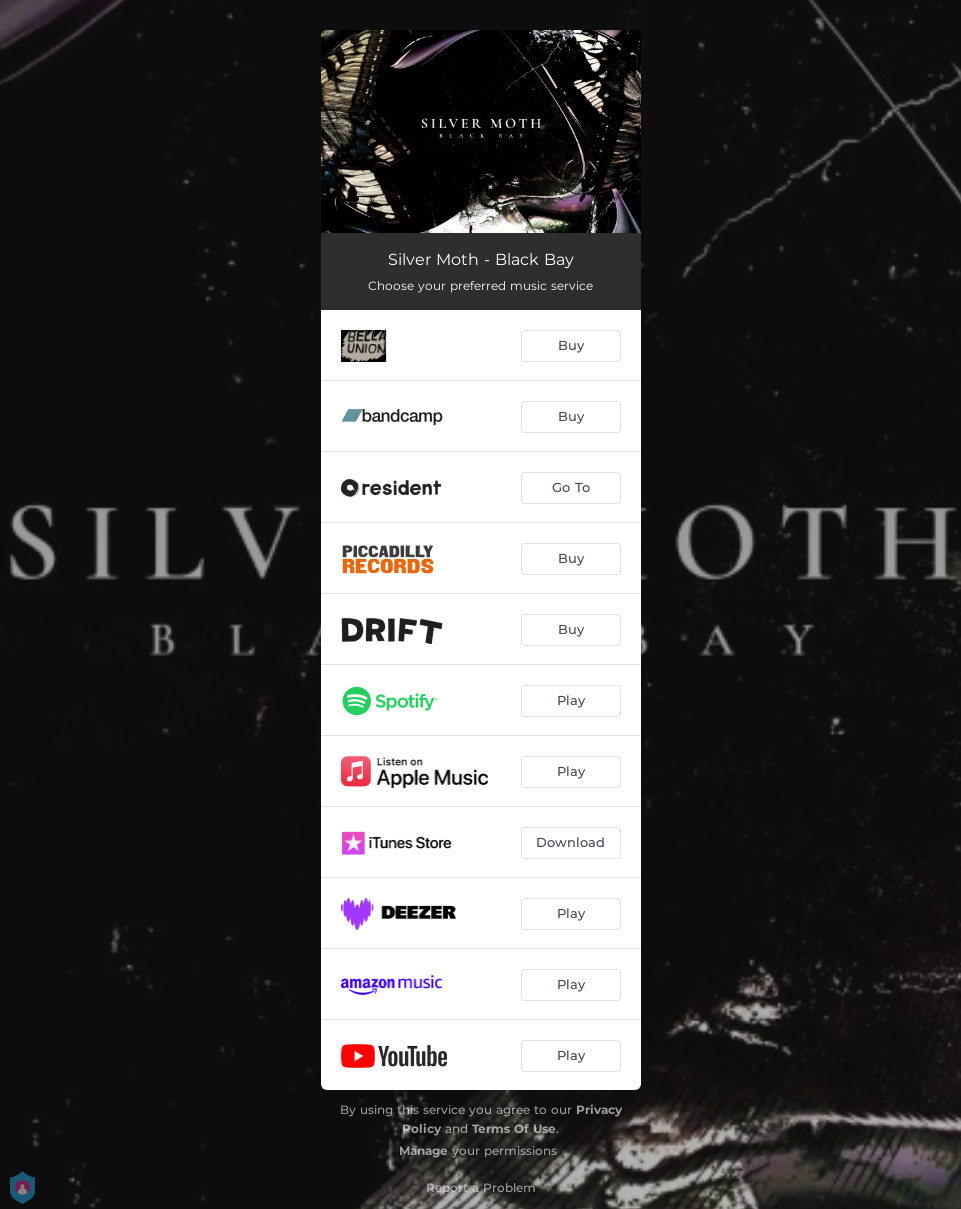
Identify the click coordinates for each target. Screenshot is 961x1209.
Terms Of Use (514, 1128)
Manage (423, 1150)
